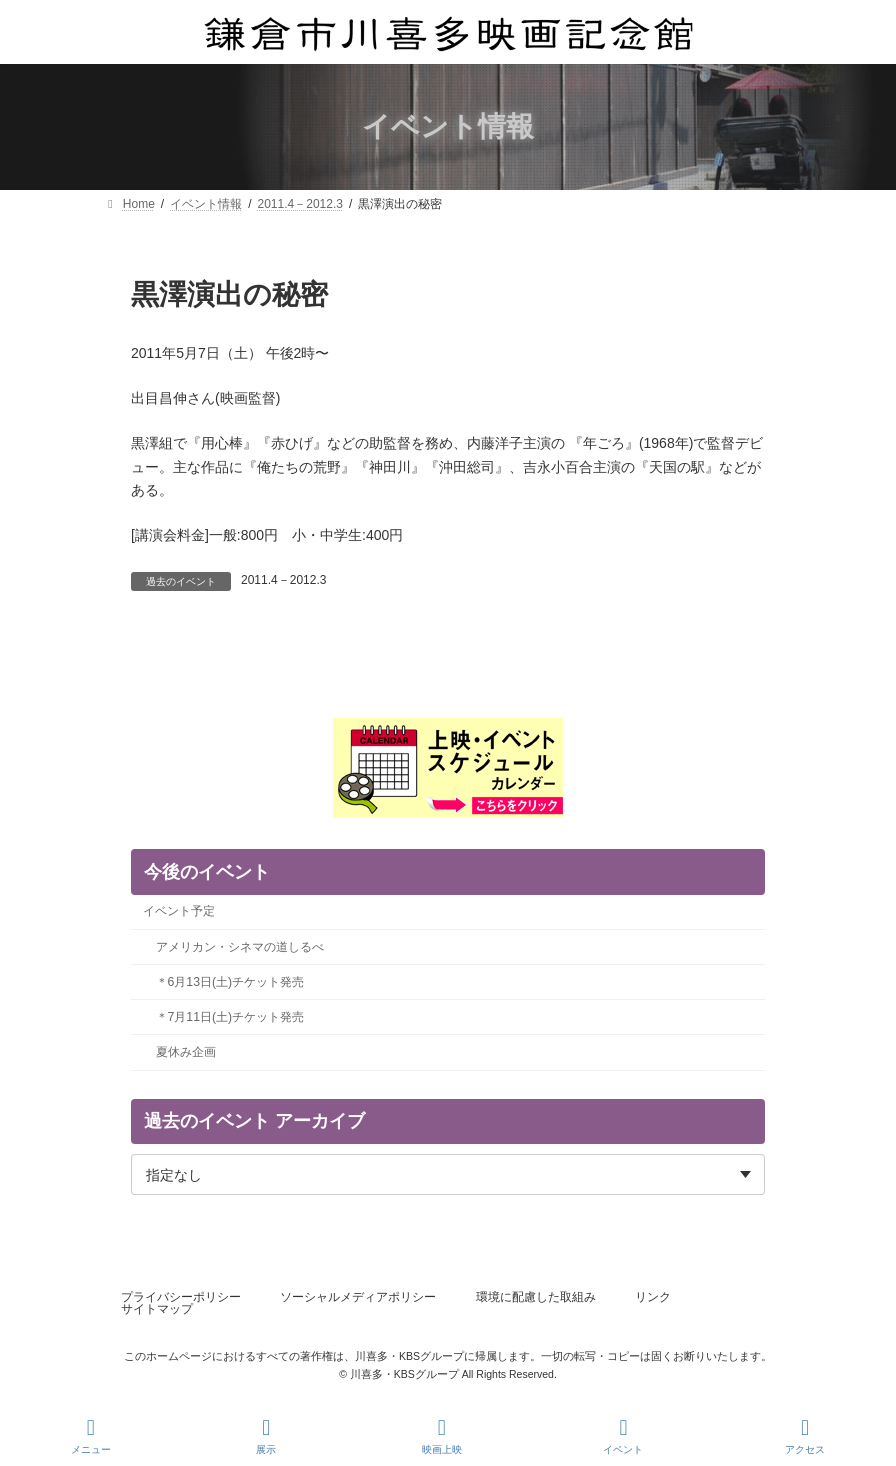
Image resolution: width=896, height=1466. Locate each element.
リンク (653, 1297)
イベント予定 (179, 911)
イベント (623, 1436)
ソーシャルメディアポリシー (358, 1297)
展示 (267, 1436)
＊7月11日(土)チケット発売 (230, 1017)
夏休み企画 (186, 1052)
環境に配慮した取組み (536, 1297)
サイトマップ (157, 1309)
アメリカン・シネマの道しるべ (240, 946)
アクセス (805, 1436)
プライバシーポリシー (181, 1297)
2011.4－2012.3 (283, 580)
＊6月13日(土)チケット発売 (230, 981)
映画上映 (442, 1436)
